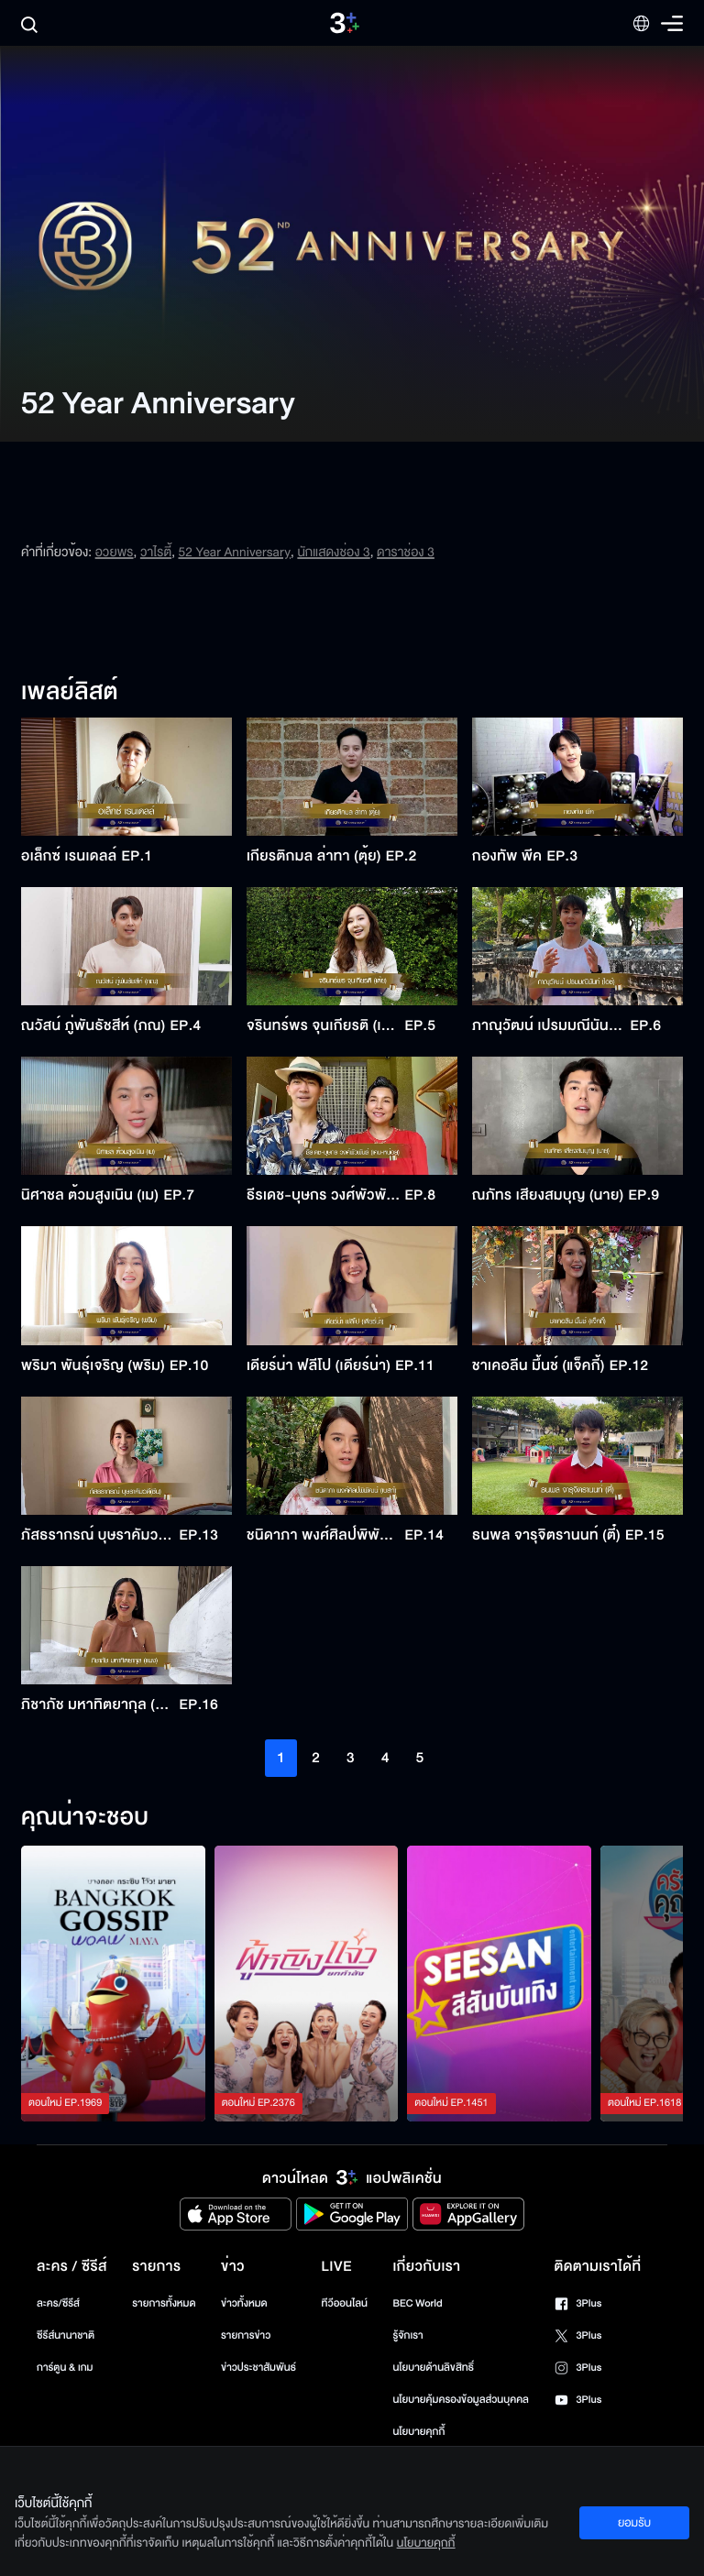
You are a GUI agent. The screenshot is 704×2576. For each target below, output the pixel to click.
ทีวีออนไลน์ (345, 2303)
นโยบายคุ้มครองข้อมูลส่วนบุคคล (460, 2399)
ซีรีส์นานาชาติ (65, 2335)
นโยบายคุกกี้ (418, 2431)
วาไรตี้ (155, 552)
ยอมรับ (634, 2523)
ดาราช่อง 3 (405, 552)
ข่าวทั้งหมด (244, 2303)
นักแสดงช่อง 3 (333, 552)
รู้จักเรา (407, 2335)
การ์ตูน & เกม (65, 2367)
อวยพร (114, 552)
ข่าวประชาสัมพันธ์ (258, 2367)
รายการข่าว (245, 2335)
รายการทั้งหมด (163, 2303)
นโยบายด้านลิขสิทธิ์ (433, 2367)
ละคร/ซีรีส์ (58, 2303)
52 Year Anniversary (234, 552)
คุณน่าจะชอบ (84, 1818)
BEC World (417, 2303)
